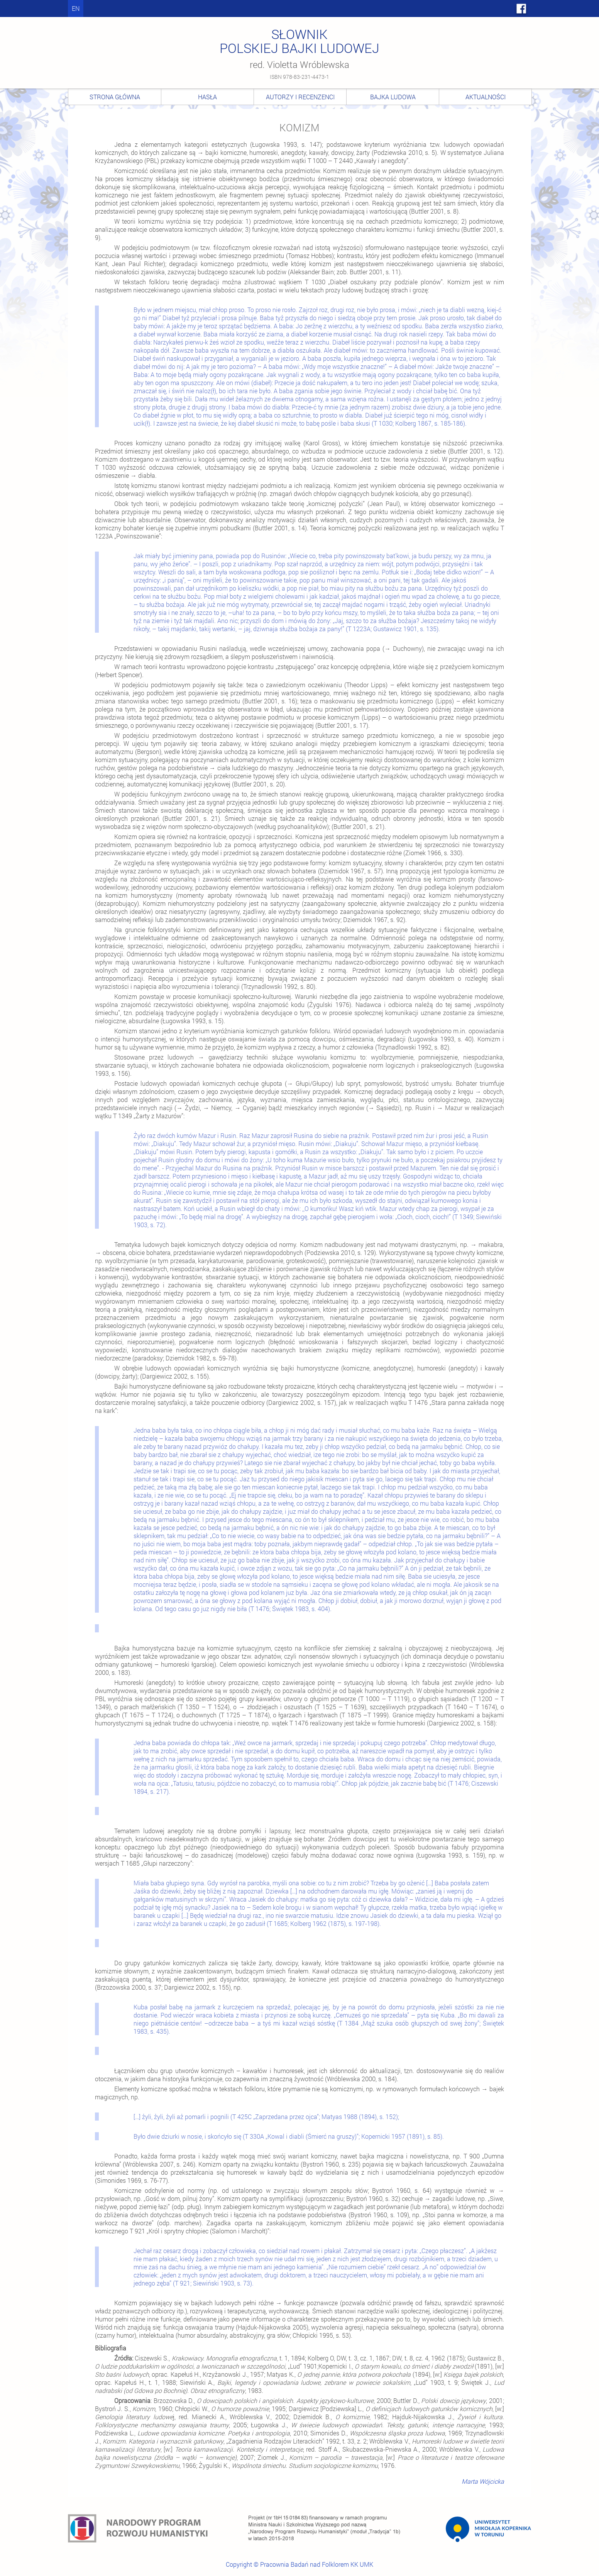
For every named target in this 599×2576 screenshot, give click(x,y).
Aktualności (485, 97)
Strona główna (115, 97)
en (76, 8)
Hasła (207, 97)
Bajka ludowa (393, 97)
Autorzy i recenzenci (300, 97)
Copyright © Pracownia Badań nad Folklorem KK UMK (299, 2564)
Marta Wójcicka (483, 2481)
